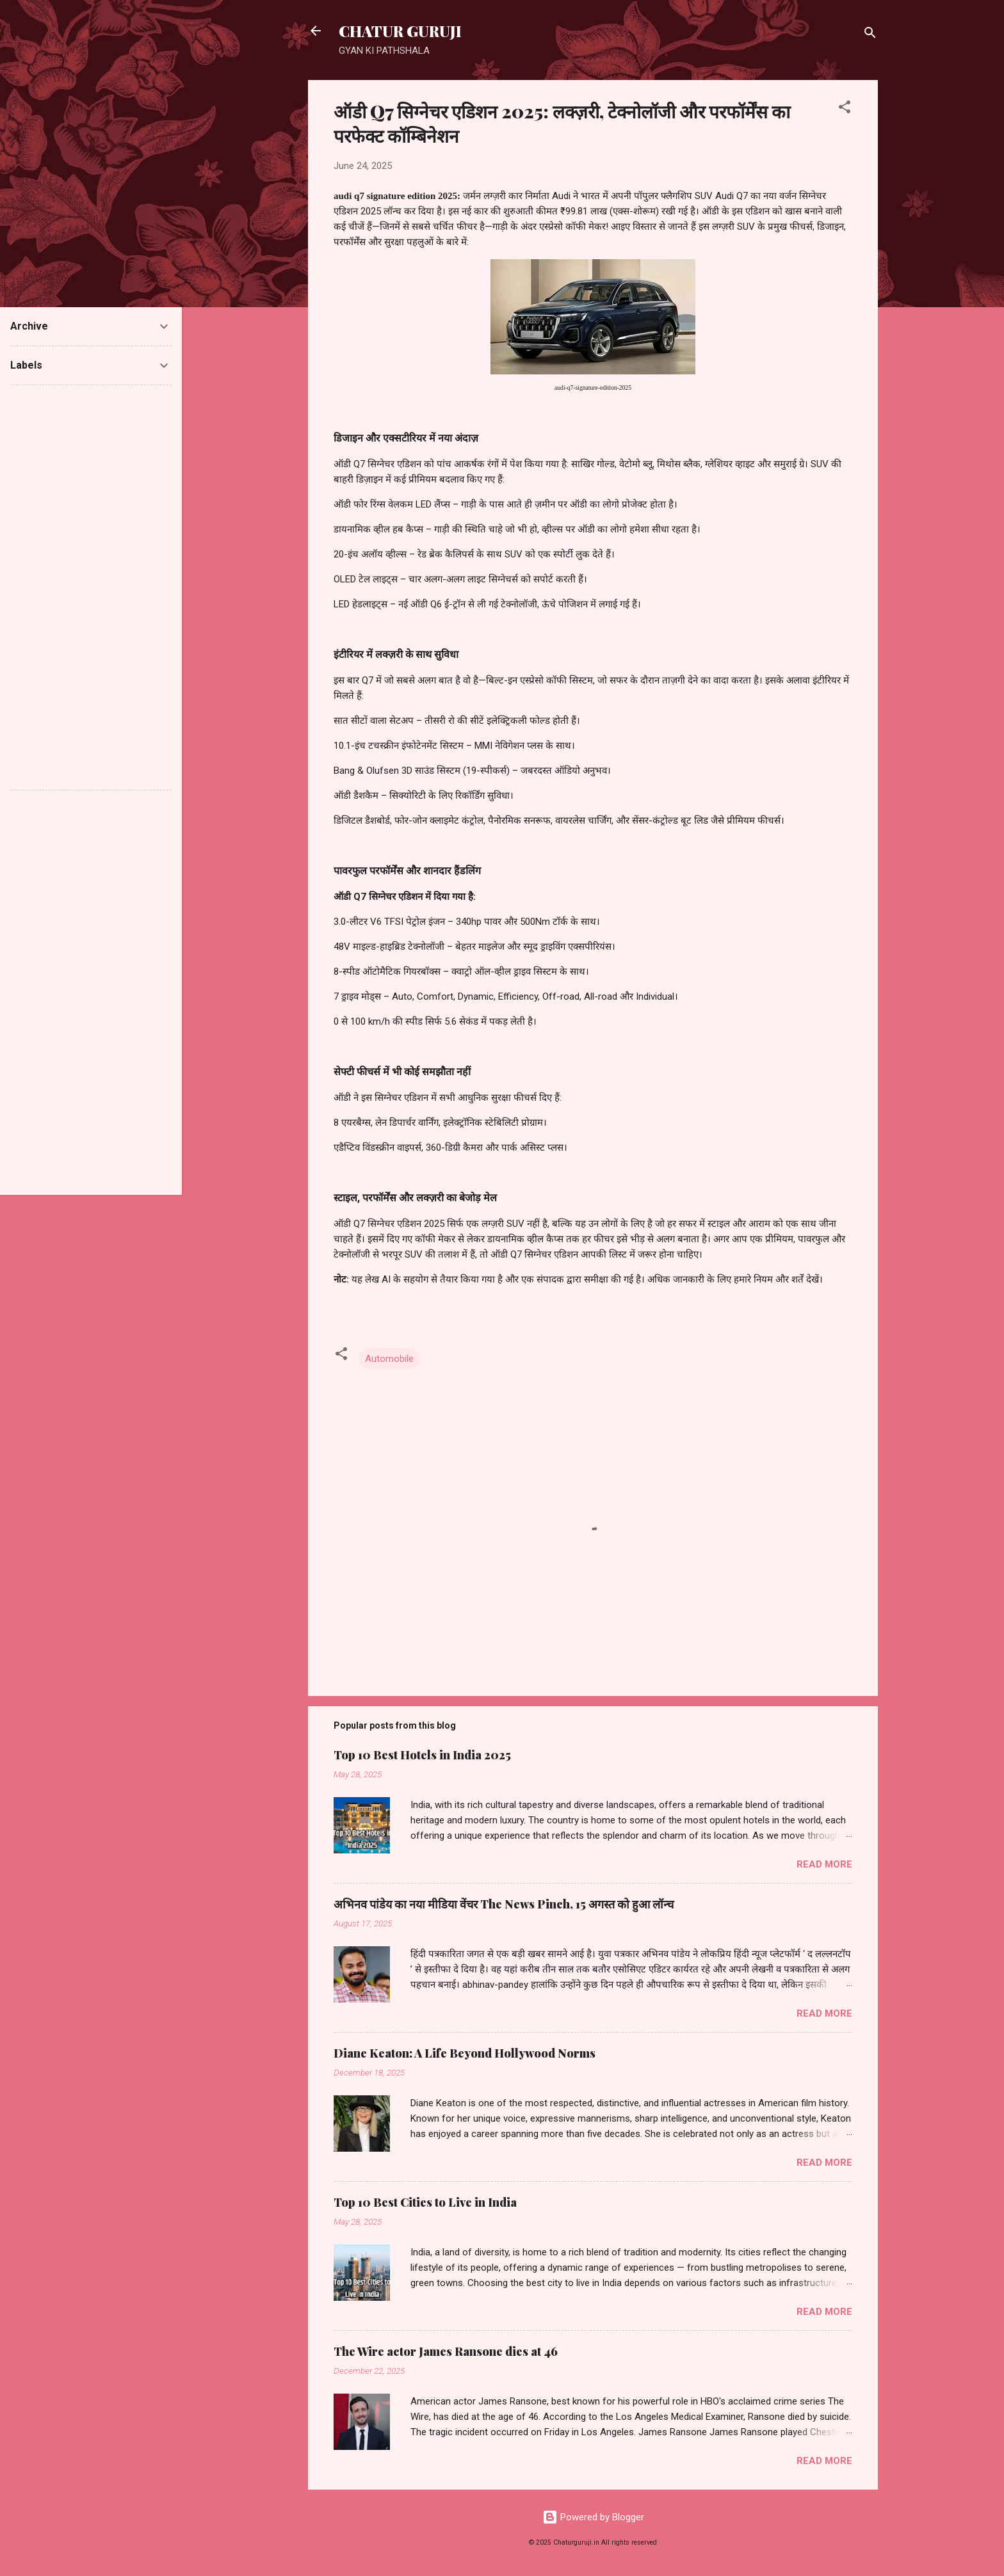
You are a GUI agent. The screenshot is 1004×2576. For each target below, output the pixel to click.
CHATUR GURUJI (400, 30)
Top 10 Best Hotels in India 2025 (422, 1755)
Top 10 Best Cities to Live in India (425, 2202)
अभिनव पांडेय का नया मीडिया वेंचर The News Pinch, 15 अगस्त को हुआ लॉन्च (504, 1904)
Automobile (389, 1358)
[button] (844, 109)
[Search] (870, 34)
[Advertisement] (91, 588)
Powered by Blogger (593, 2517)
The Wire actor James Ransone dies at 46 (446, 2351)
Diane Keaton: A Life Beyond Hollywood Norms (464, 2053)
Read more (824, 1864)
